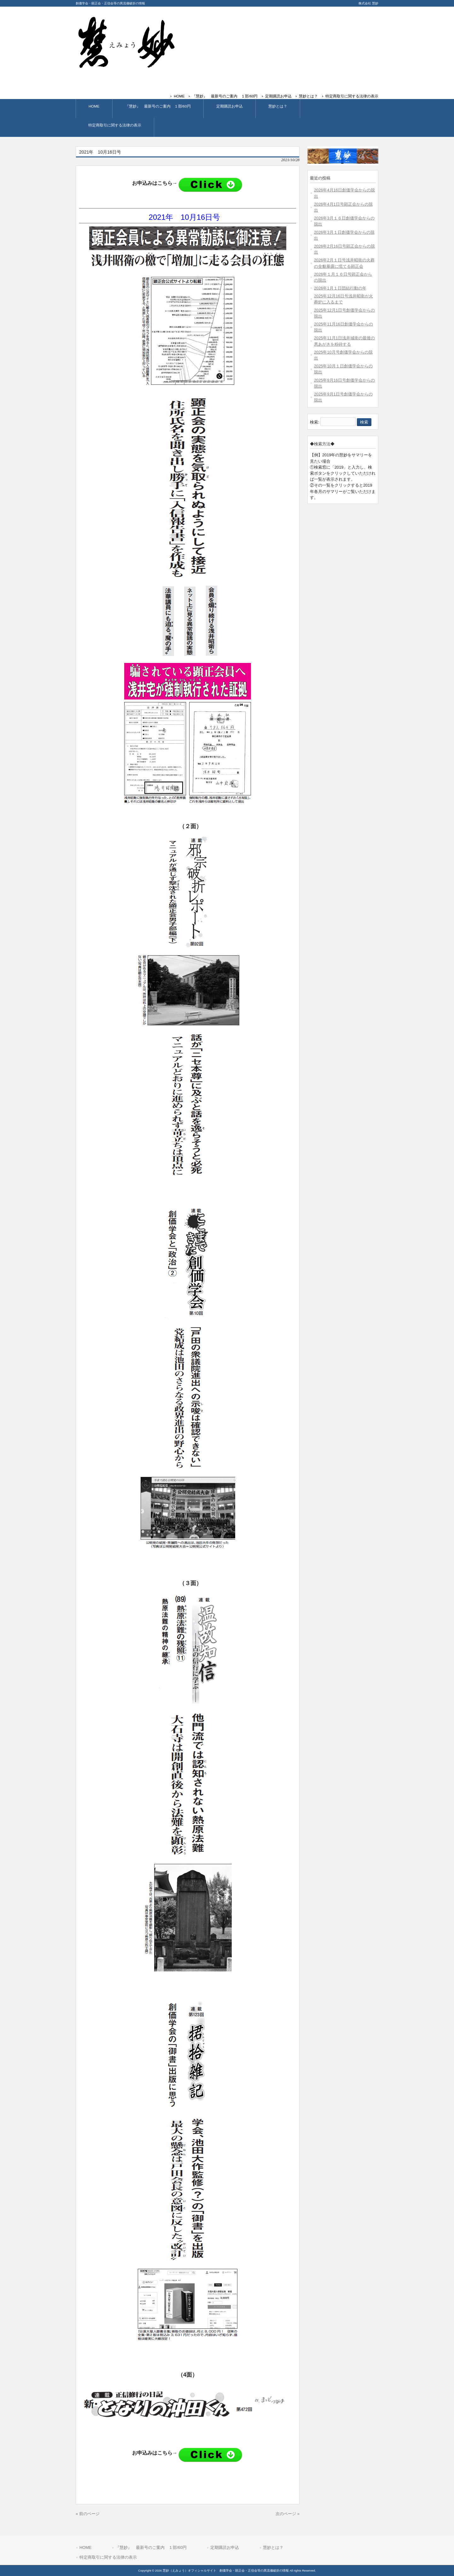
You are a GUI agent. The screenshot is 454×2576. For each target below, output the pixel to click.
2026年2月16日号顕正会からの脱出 (344, 249)
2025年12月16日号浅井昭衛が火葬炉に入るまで (343, 299)
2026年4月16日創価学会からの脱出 (344, 193)
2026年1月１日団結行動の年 (340, 288)
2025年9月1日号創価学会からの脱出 (343, 397)
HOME (179, 96)
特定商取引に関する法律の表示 (351, 96)
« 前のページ (88, 2513)
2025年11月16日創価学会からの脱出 (343, 327)
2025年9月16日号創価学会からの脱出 (344, 383)
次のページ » (288, 2513)
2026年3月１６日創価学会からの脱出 (344, 221)
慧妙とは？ (308, 96)
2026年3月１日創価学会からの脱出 (344, 235)
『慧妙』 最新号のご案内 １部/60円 (225, 96)
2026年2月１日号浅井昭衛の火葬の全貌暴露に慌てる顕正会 (344, 263)
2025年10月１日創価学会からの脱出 (343, 369)
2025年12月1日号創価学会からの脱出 (344, 313)
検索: (314, 422)
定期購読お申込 (278, 96)
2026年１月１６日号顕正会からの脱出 (343, 277)
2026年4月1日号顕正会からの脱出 (343, 207)
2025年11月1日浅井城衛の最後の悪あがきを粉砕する (344, 341)
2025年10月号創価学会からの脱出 (343, 355)
